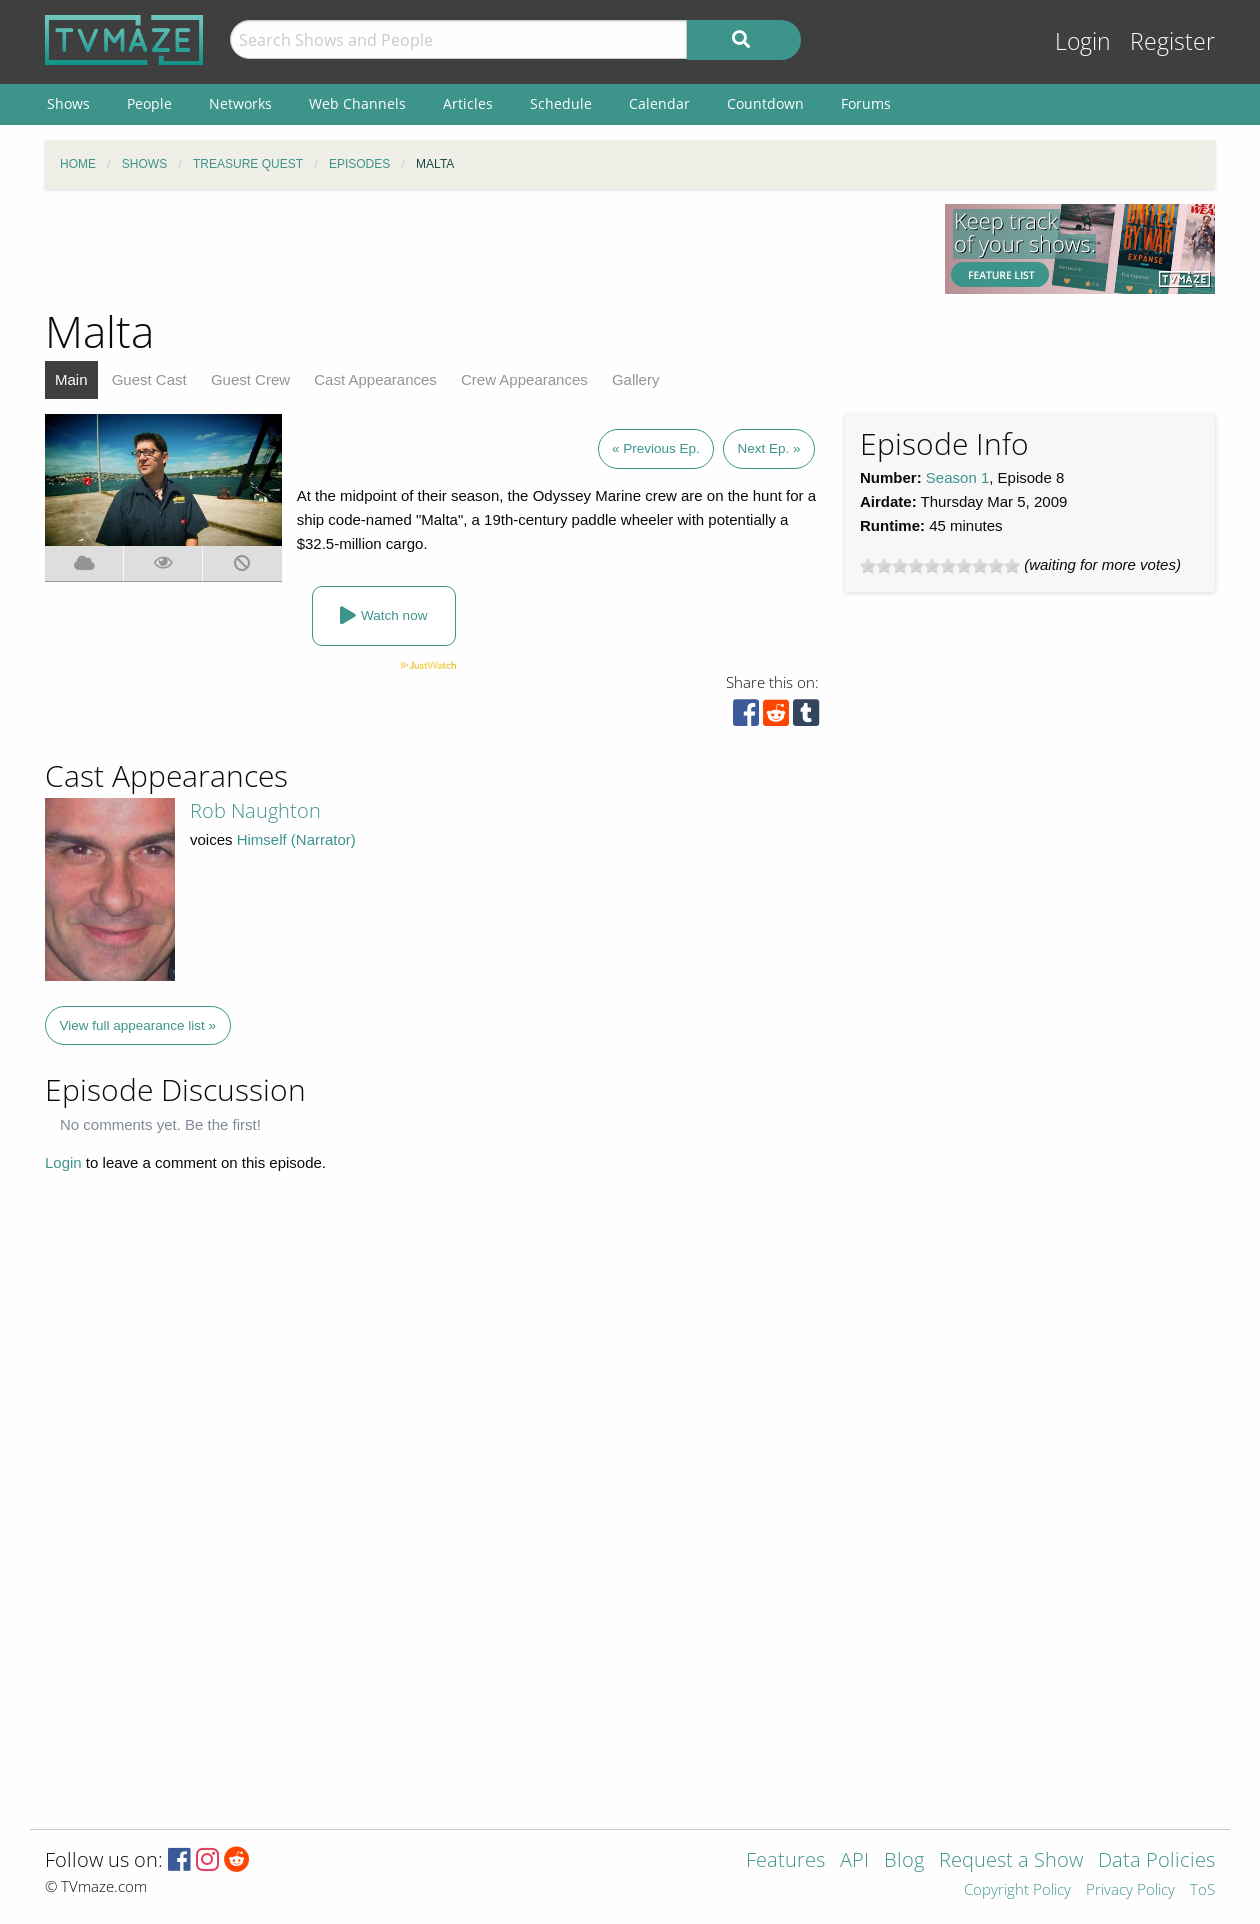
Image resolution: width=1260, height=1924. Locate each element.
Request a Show (1011, 1861)
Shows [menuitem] (68, 103)
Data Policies (1156, 1861)
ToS (1202, 1890)
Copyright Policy (1017, 1890)
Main (71, 379)
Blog (904, 1861)
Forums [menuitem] (866, 103)
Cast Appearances (375, 379)
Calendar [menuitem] (659, 103)
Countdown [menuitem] (765, 103)
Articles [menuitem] (468, 103)
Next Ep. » (768, 448)
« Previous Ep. (656, 448)
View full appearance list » (138, 1025)
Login (1083, 41)
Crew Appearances (524, 379)
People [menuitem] (149, 103)
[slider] (940, 566)
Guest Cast (149, 379)
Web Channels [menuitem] (357, 103)
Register (1172, 41)
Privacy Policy (1130, 1890)
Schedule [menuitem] (561, 103)
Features (785, 1861)
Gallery (636, 379)
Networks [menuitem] (240, 103)
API (854, 1861)
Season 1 (957, 477)
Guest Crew (250, 379)
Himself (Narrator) (296, 839)
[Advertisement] (480, 249)
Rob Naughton (255, 810)
